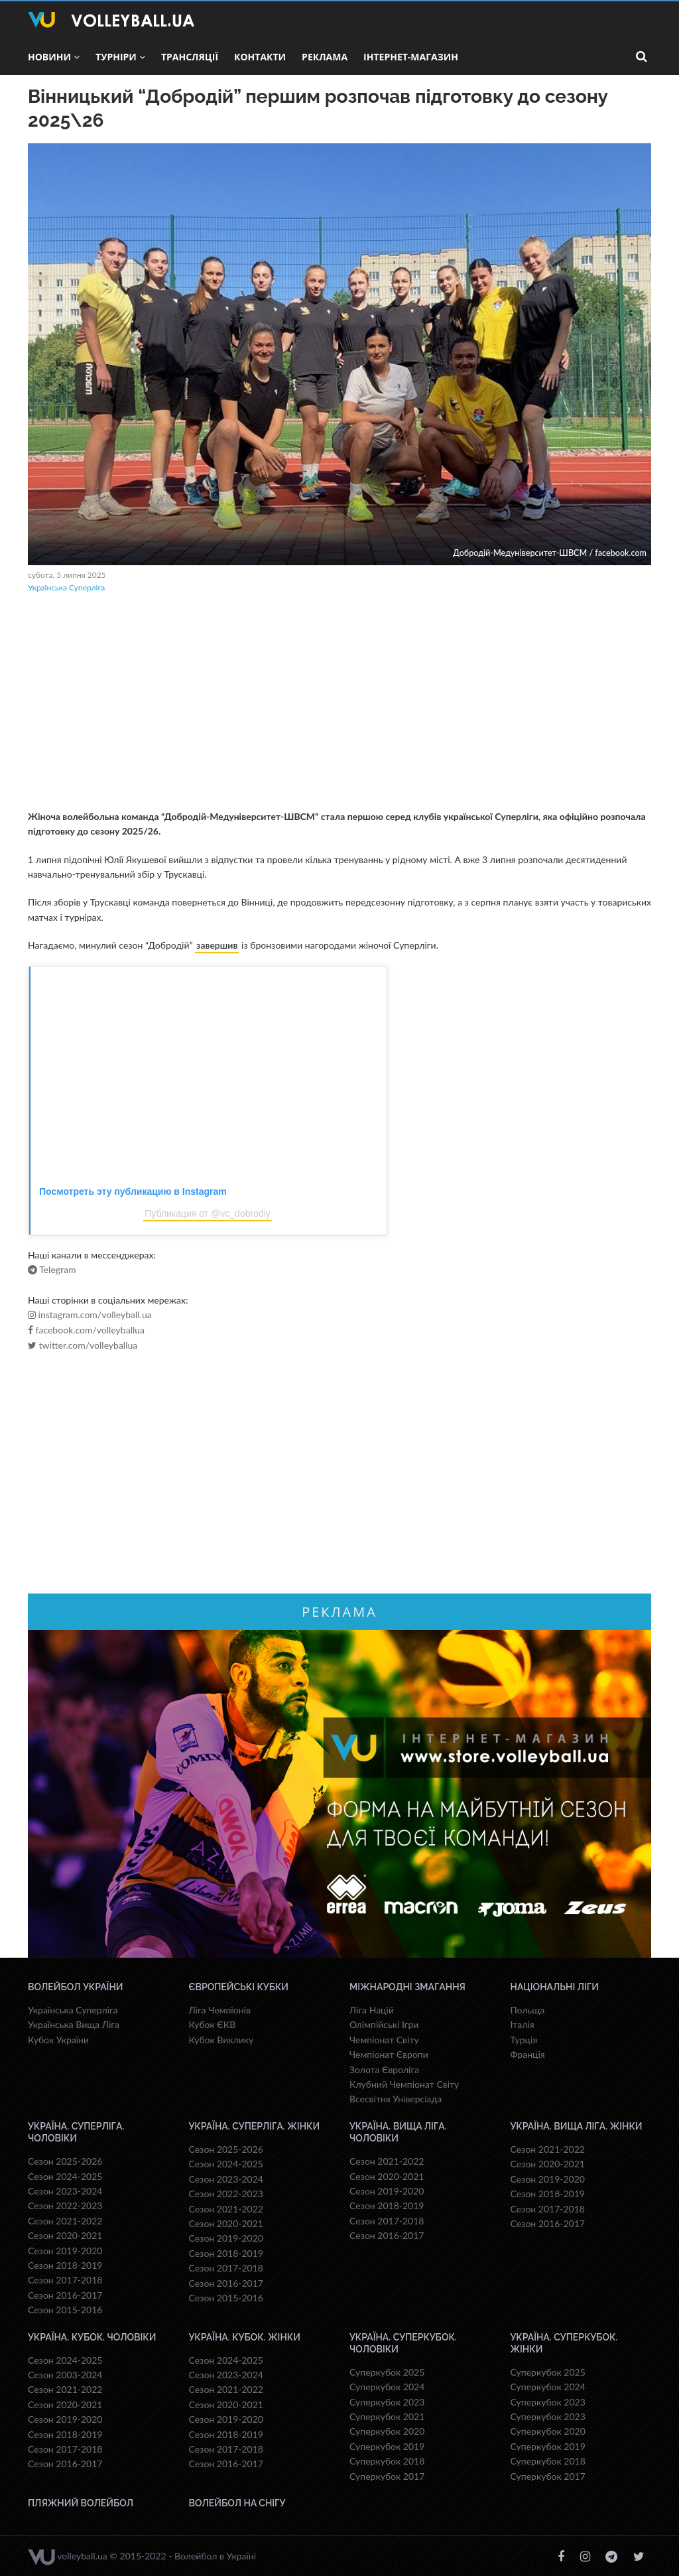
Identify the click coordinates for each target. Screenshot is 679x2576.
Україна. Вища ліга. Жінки (577, 2126)
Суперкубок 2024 (386, 2386)
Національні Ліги (555, 1987)
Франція (528, 2054)
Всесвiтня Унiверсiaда (395, 2098)
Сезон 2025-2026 (65, 2161)
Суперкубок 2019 (386, 2446)
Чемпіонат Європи (388, 2054)
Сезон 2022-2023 (65, 2205)
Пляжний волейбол (80, 2503)
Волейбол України (75, 1987)
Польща (528, 2009)
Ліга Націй (371, 2009)
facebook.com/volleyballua (86, 1330)
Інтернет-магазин (410, 56)
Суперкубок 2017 (386, 2476)
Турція (524, 2039)
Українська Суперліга (66, 587)
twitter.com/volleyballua (82, 1345)
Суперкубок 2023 (386, 2401)
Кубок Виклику (221, 2039)
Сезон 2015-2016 (65, 2309)
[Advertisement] (339, 703)
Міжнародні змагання (407, 1987)
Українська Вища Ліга (73, 2024)
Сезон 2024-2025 (65, 2176)
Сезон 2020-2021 (65, 2235)
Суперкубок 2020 (386, 2431)
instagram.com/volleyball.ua (90, 1315)
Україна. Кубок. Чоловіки (92, 2337)
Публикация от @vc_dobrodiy (208, 1213)
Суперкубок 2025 (386, 2372)
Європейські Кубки (239, 1987)
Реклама (324, 56)
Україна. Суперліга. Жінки (254, 2126)
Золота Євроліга (384, 2069)
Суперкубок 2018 (386, 2461)
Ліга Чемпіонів (220, 2009)
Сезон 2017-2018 (65, 2279)
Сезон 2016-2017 (65, 2295)
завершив (216, 945)
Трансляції (189, 56)
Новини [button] (54, 56)
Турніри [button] (120, 56)
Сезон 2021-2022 (65, 2220)
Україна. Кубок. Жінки (244, 2337)
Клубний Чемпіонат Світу (404, 2084)
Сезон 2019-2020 (65, 2250)
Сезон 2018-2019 (65, 2265)
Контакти (260, 56)
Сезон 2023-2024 (65, 2191)
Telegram (52, 1269)
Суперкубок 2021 (386, 2416)
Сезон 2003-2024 (65, 2374)
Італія (522, 2024)
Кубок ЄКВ (212, 2024)
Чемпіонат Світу (384, 2039)
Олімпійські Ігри (383, 2024)
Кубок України (58, 2039)
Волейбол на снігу (237, 2503)
